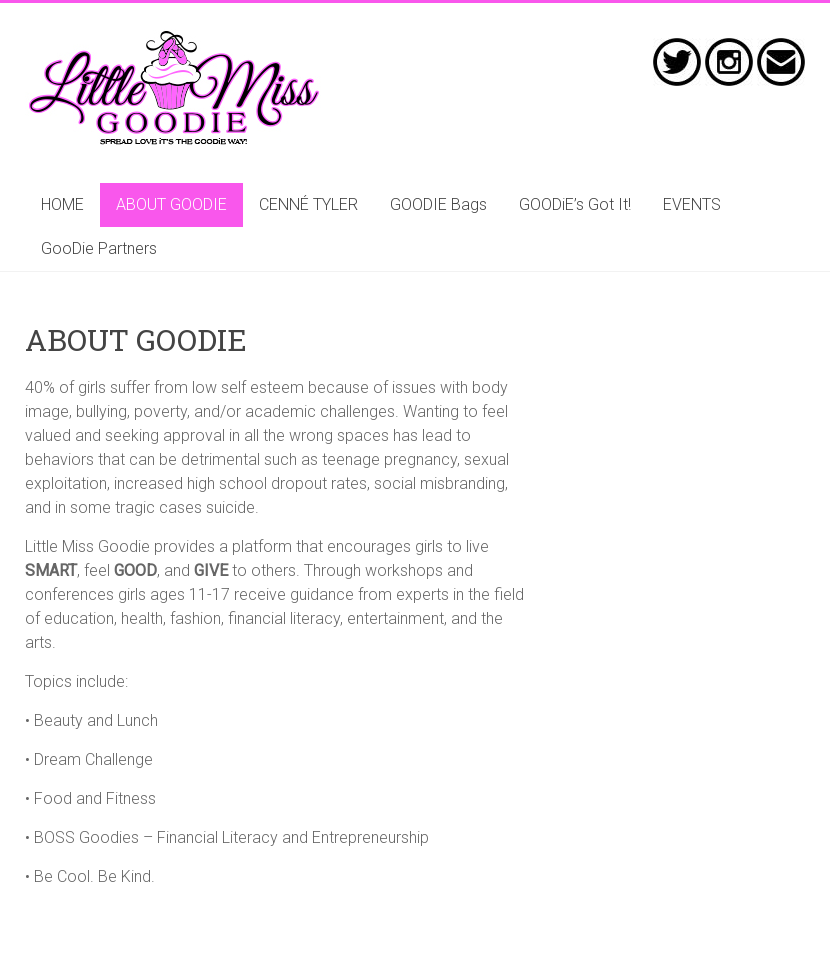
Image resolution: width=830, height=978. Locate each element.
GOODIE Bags (438, 204)
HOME (62, 204)
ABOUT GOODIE (171, 204)
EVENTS (692, 204)
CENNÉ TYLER (308, 204)
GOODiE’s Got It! (575, 204)
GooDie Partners (99, 248)
